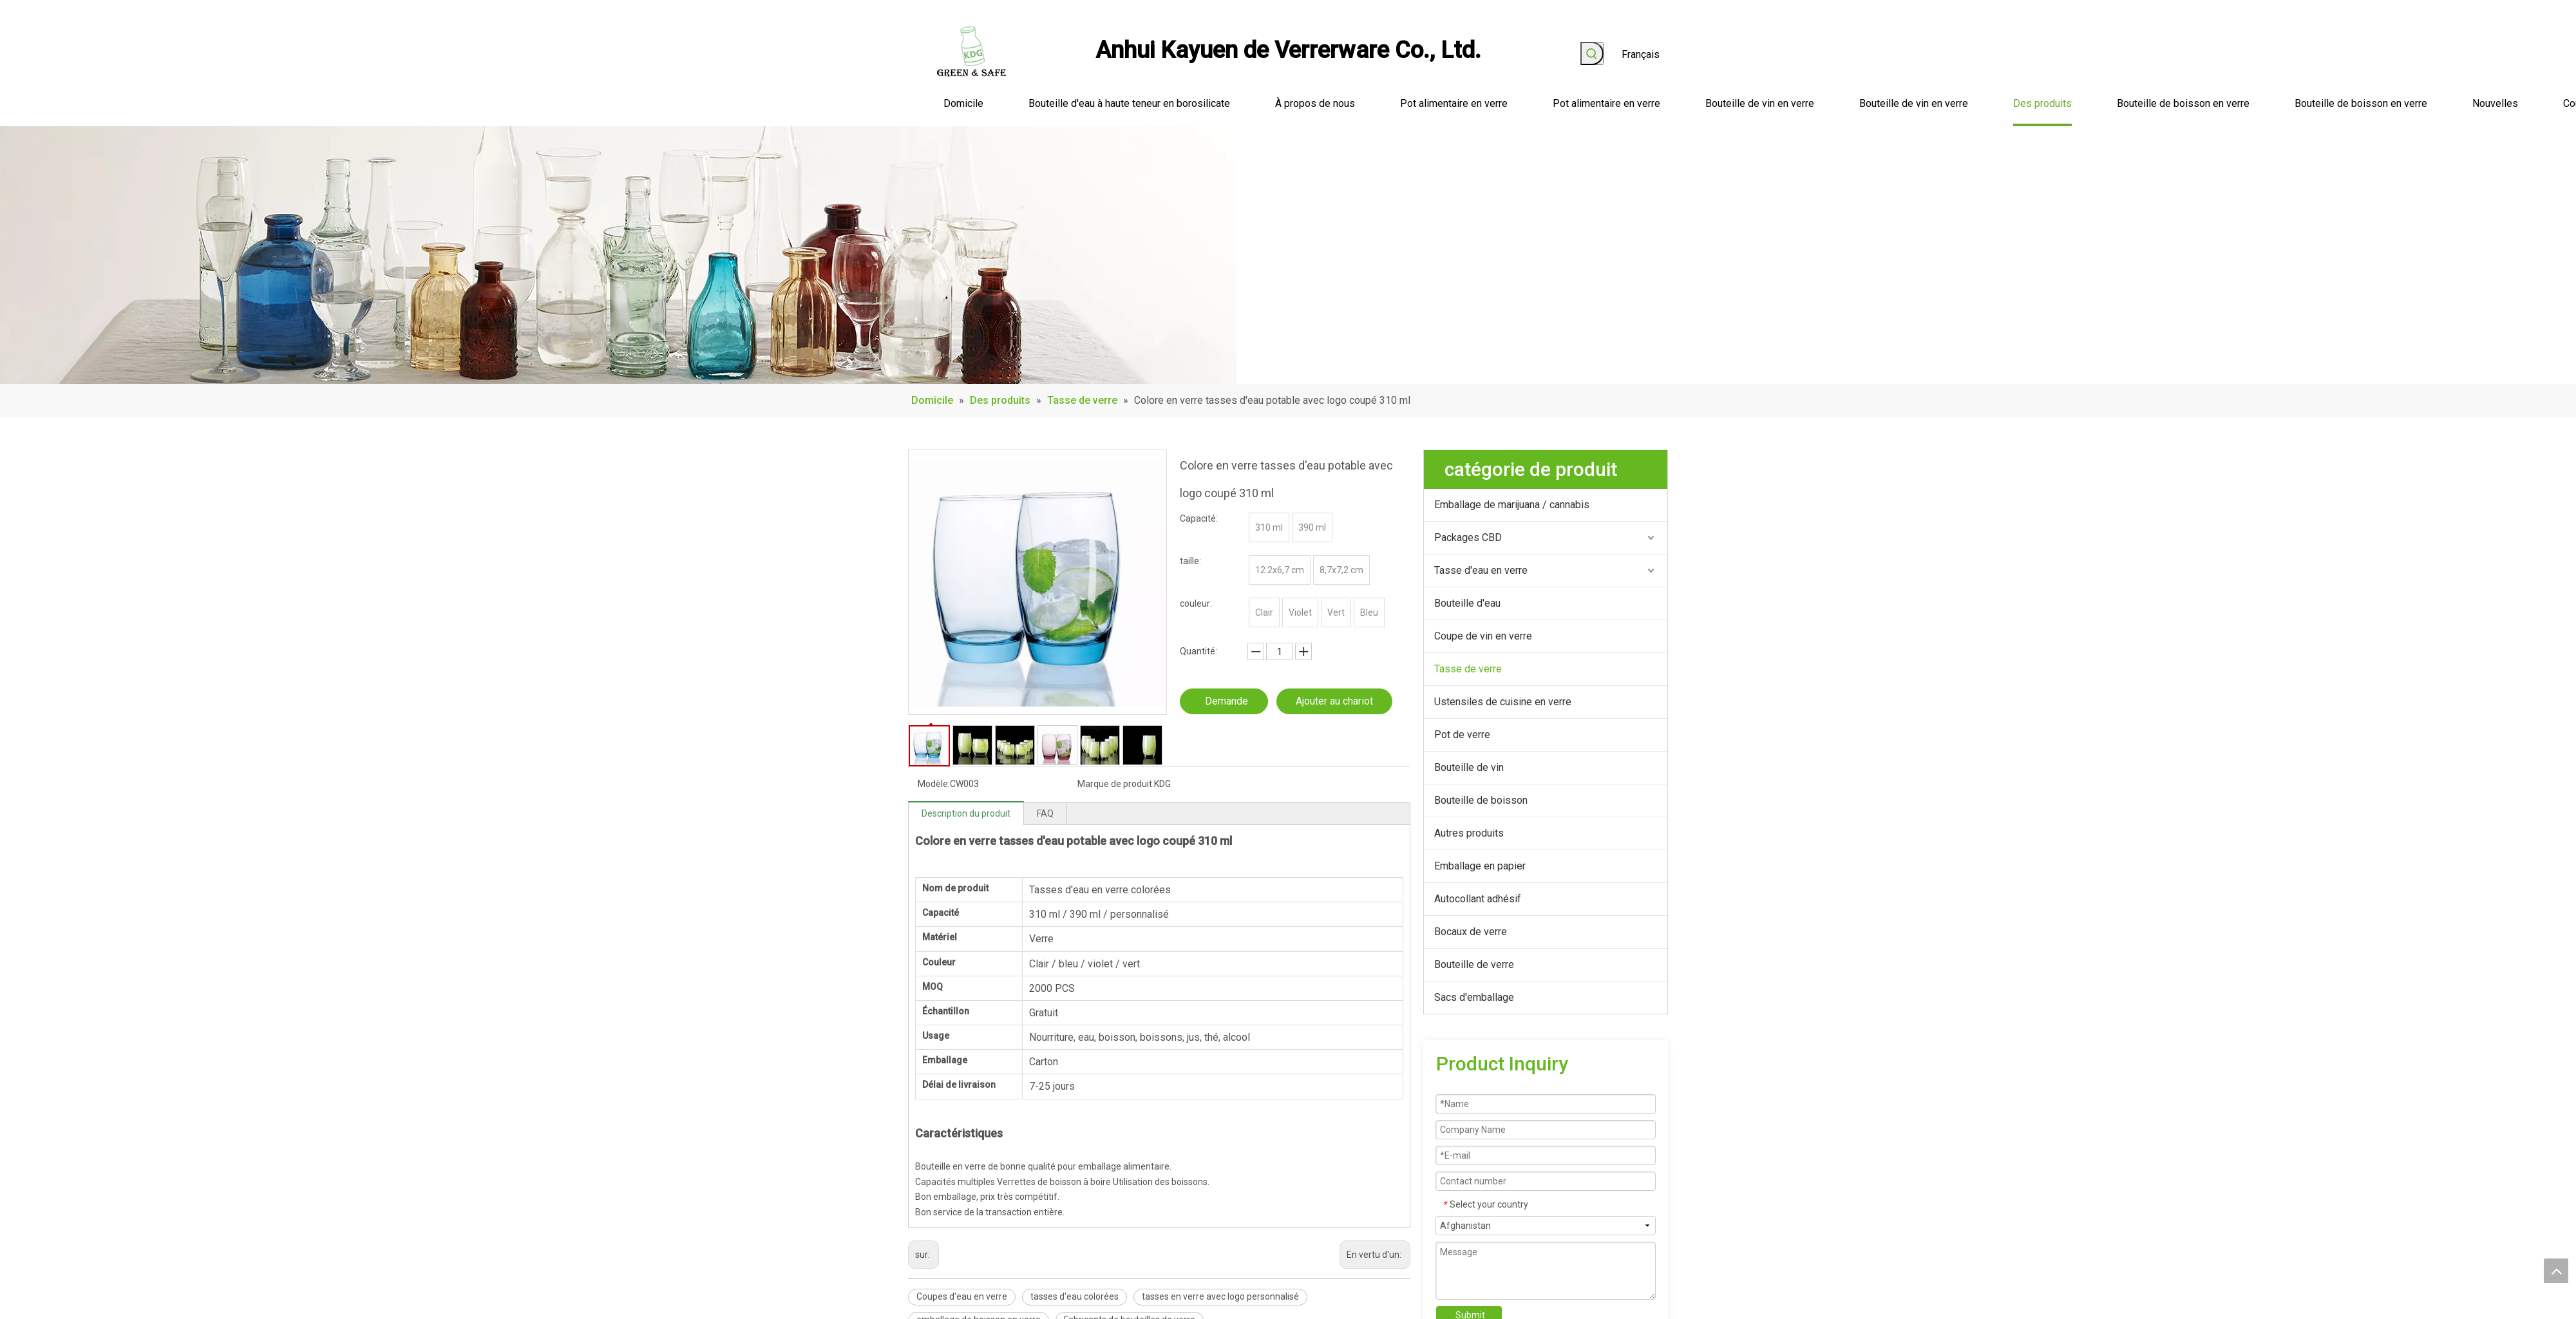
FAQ (1045, 813)
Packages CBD (1468, 537)
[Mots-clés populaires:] (1592, 53)
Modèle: (934, 784)
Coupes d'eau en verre (961, 1296)
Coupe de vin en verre (1483, 636)
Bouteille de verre (1474, 964)
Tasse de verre (1468, 669)
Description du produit (966, 813)
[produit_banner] (618, 255)
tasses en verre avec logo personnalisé (1220, 1296)
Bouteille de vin (1469, 767)
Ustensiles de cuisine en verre (1502, 702)
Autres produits (1469, 833)
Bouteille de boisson (1481, 800)
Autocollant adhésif (1477, 899)
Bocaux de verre (1470, 931)
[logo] (972, 51)
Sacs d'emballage (1474, 997)
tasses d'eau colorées (1074, 1296)
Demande (1226, 701)
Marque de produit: (1115, 784)
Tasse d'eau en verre (1481, 570)
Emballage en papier (1480, 866)
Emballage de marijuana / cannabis (1511, 504)
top (2556, 1270)
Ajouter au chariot (1334, 701)
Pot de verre (1462, 734)
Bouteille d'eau (1467, 603)
